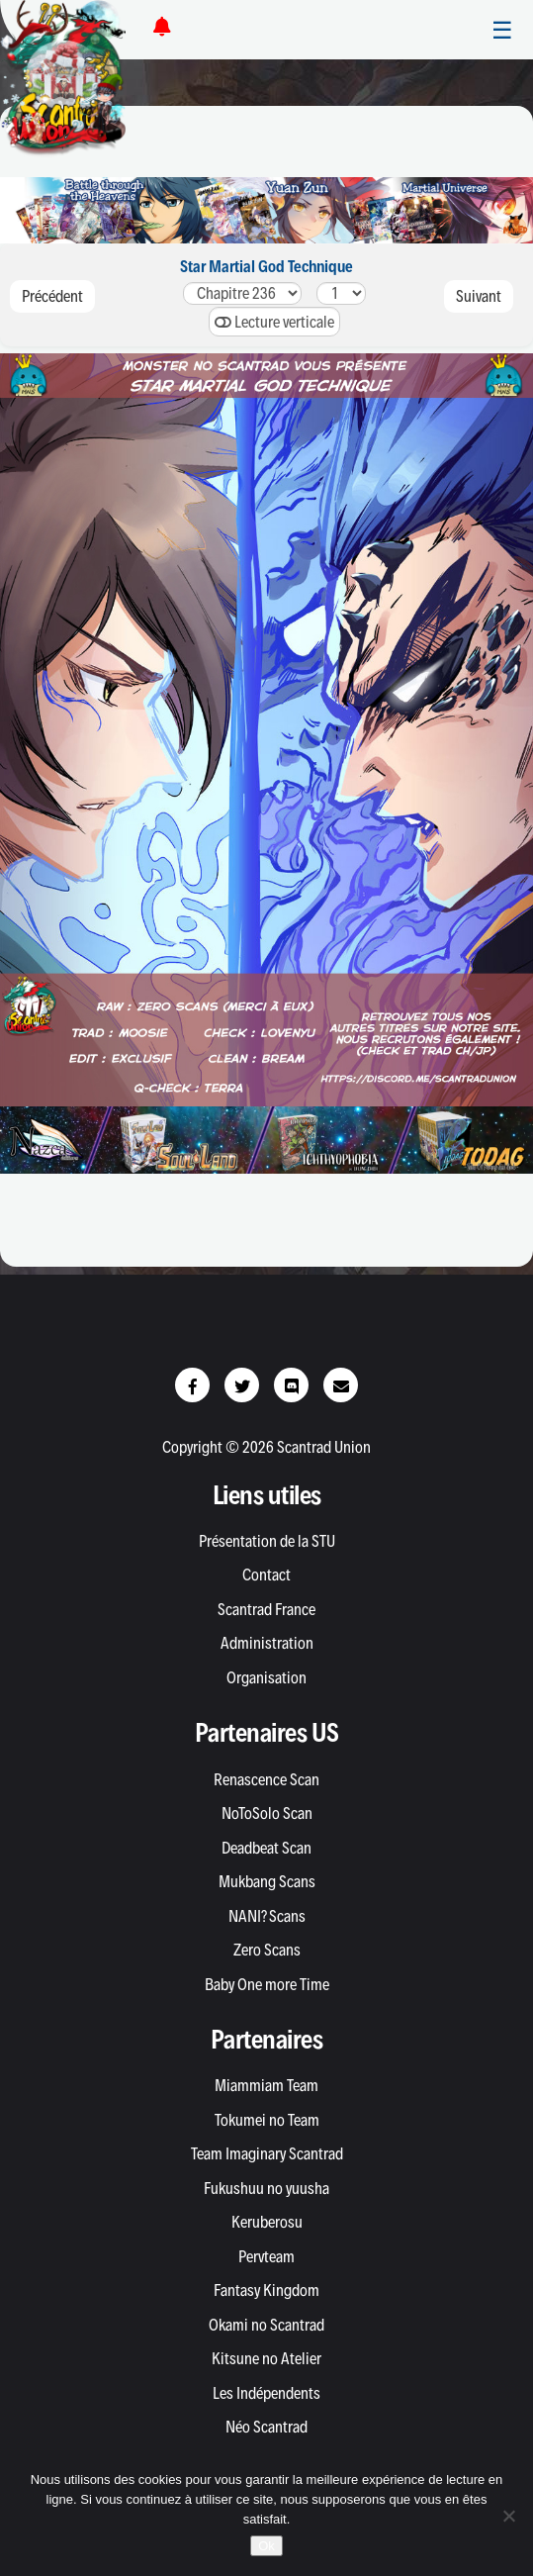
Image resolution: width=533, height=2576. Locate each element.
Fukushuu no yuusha (266, 2188)
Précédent (52, 296)
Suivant (478, 296)
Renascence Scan (266, 1779)
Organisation (266, 1677)
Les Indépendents (266, 2393)
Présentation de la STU (267, 1541)
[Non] (508, 2516)
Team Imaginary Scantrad (267, 2153)
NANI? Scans (267, 1916)
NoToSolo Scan (267, 1813)
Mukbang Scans (267, 1881)
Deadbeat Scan (266, 1848)
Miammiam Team (266, 2085)
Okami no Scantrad (266, 2325)
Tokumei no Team (267, 2120)
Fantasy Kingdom (266, 2290)
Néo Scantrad (266, 2426)
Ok (266, 2545)
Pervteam (266, 2256)
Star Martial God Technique (266, 266)
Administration (267, 1643)
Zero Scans (267, 1949)
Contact (266, 1574)
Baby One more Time (267, 1984)
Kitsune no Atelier (266, 2358)
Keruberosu (267, 2222)
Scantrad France (266, 1609)
